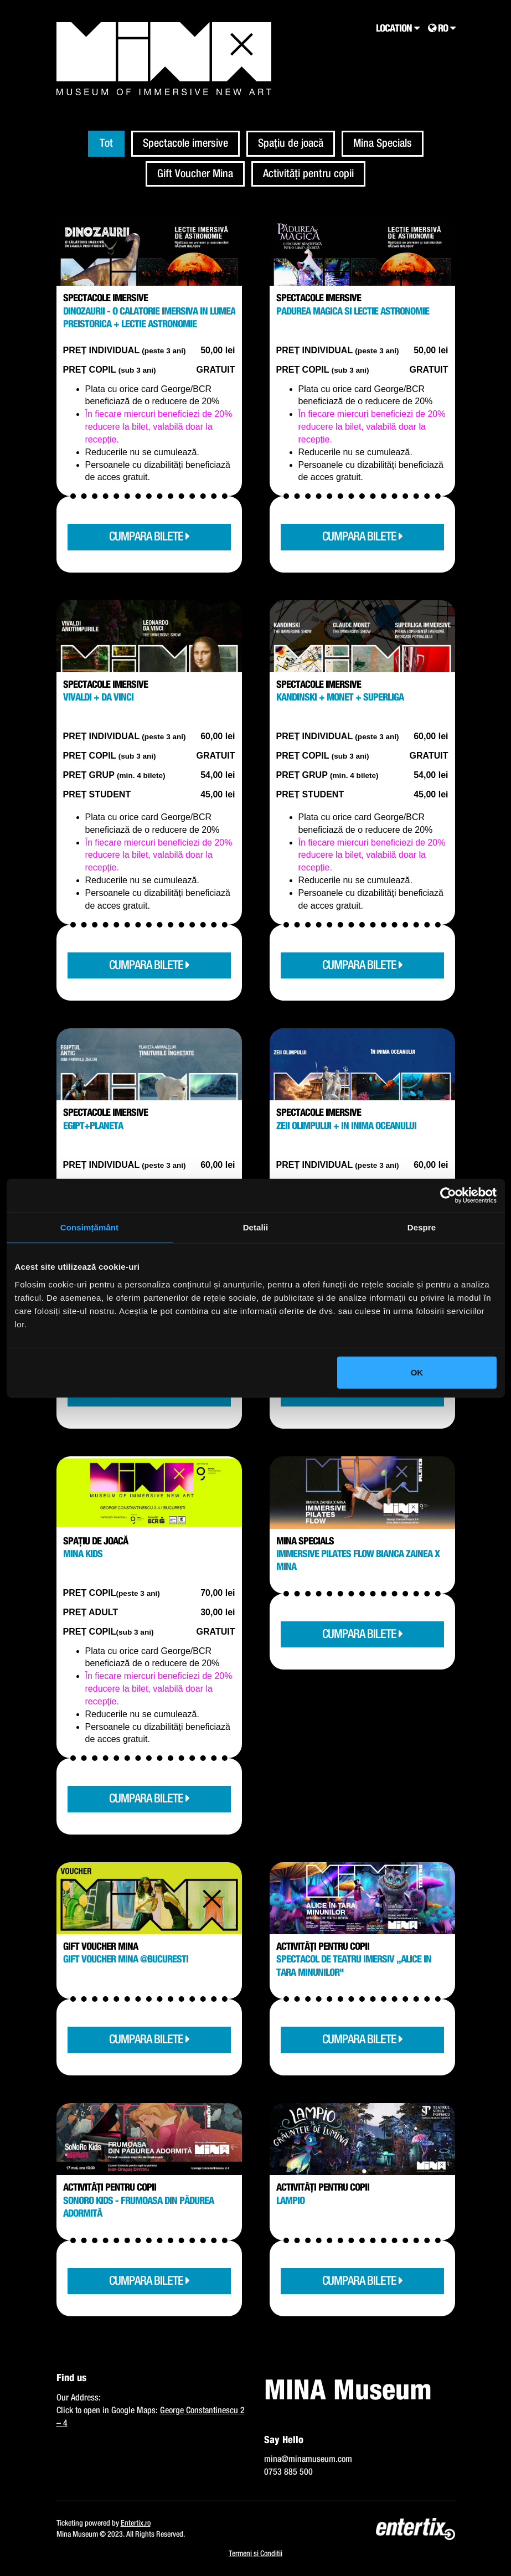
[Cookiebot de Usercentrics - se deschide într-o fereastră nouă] (448, 1195)
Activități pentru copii (308, 173)
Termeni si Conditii (255, 2554)
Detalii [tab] (256, 1227)
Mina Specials (382, 143)
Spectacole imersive (185, 143)
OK (417, 1372)
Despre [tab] (421, 1227)
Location (397, 29)
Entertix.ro (136, 2523)
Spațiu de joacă (290, 143)
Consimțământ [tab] (89, 1227)
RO (441, 29)
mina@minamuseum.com (308, 2459)
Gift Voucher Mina (195, 173)
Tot (106, 143)
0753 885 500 (288, 2471)
